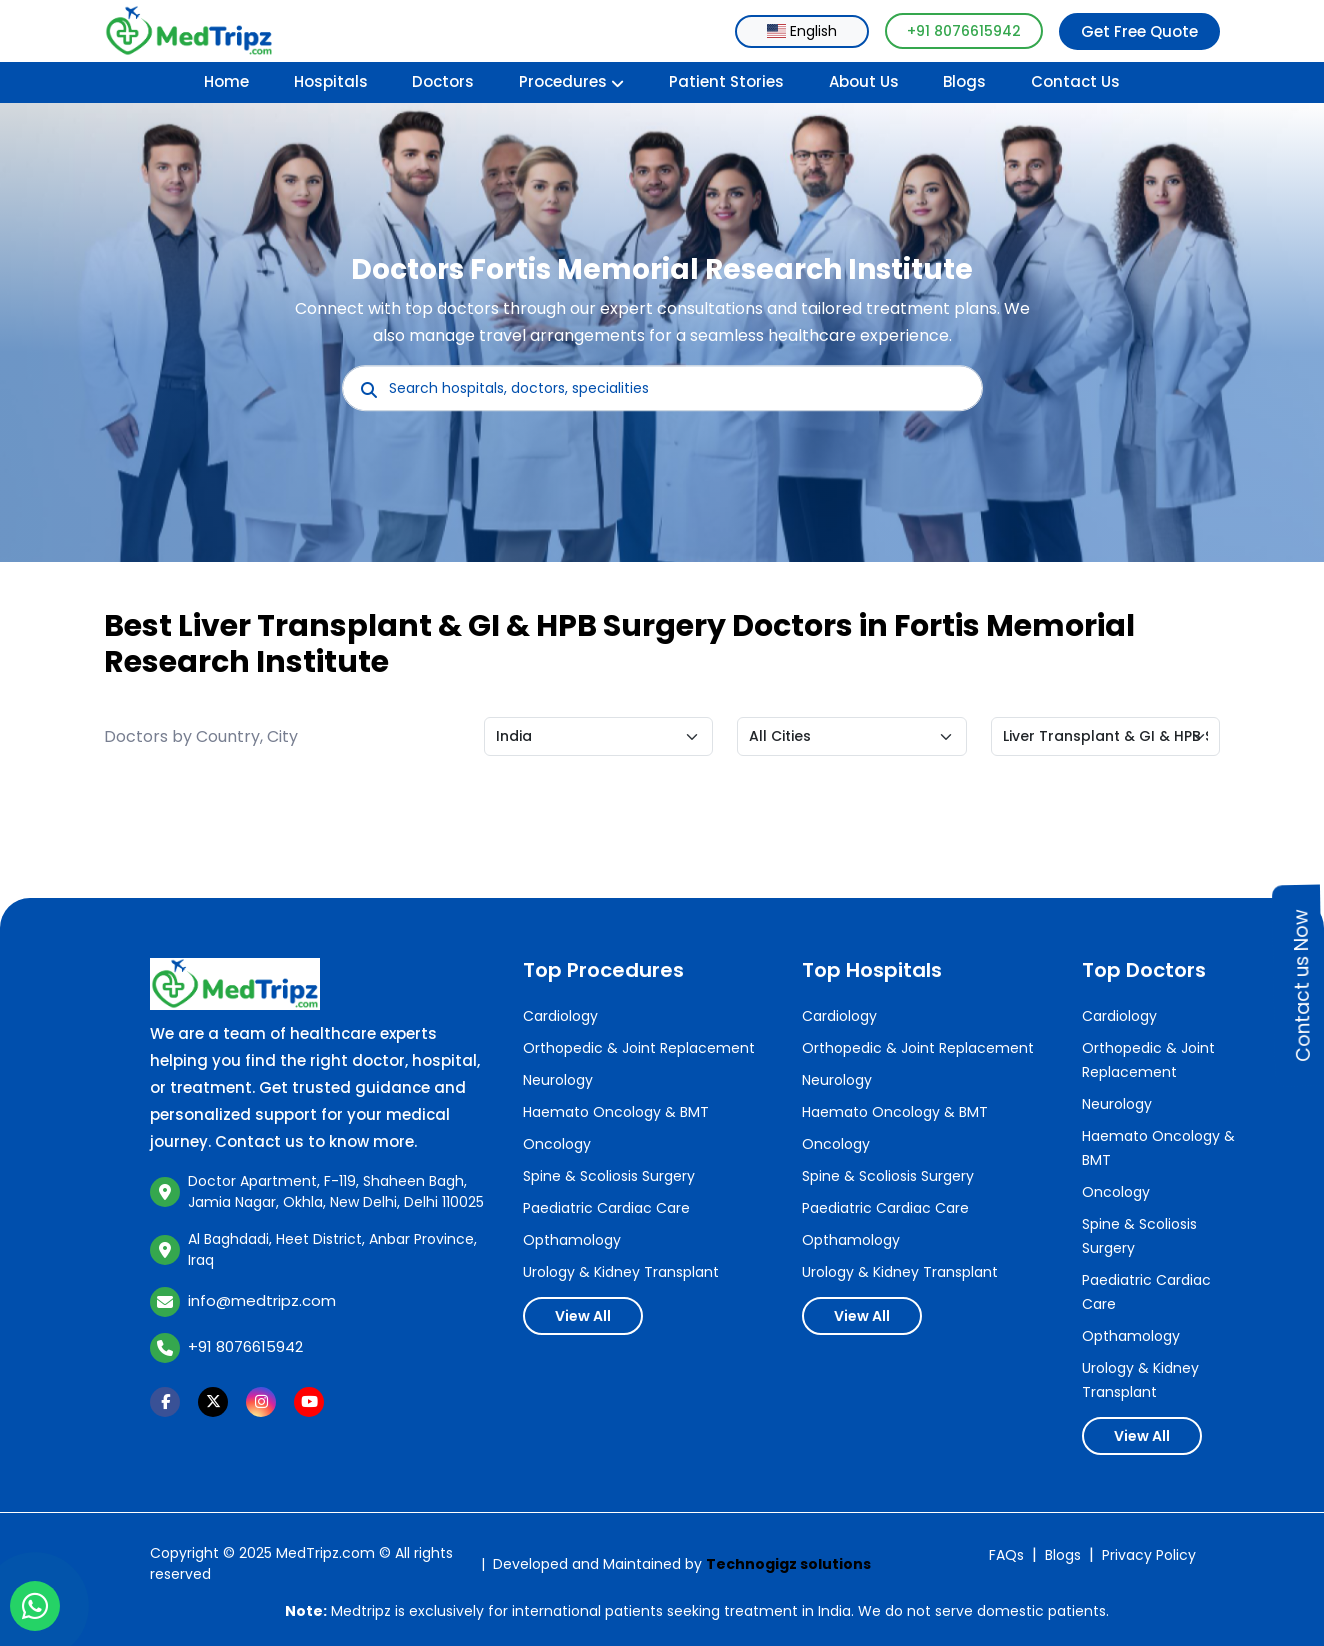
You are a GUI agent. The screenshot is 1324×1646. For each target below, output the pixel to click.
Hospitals (331, 81)
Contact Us (1075, 81)
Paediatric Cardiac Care (606, 1208)
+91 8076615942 (964, 31)
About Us (864, 81)
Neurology (558, 1080)
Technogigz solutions (788, 1564)
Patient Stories (726, 81)
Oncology (557, 1144)
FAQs (1006, 1555)
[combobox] (802, 31)
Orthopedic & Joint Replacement (639, 1048)
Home (226, 81)
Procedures (571, 81)
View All (583, 1316)
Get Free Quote (1139, 31)
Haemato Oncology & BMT (616, 1112)
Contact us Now (1302, 985)
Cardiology (560, 1016)
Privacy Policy (1149, 1555)
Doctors (443, 81)
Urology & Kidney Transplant (621, 1272)
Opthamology (572, 1240)
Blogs (964, 81)
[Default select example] (598, 736)
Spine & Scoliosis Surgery (609, 1176)
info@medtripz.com (262, 1300)
